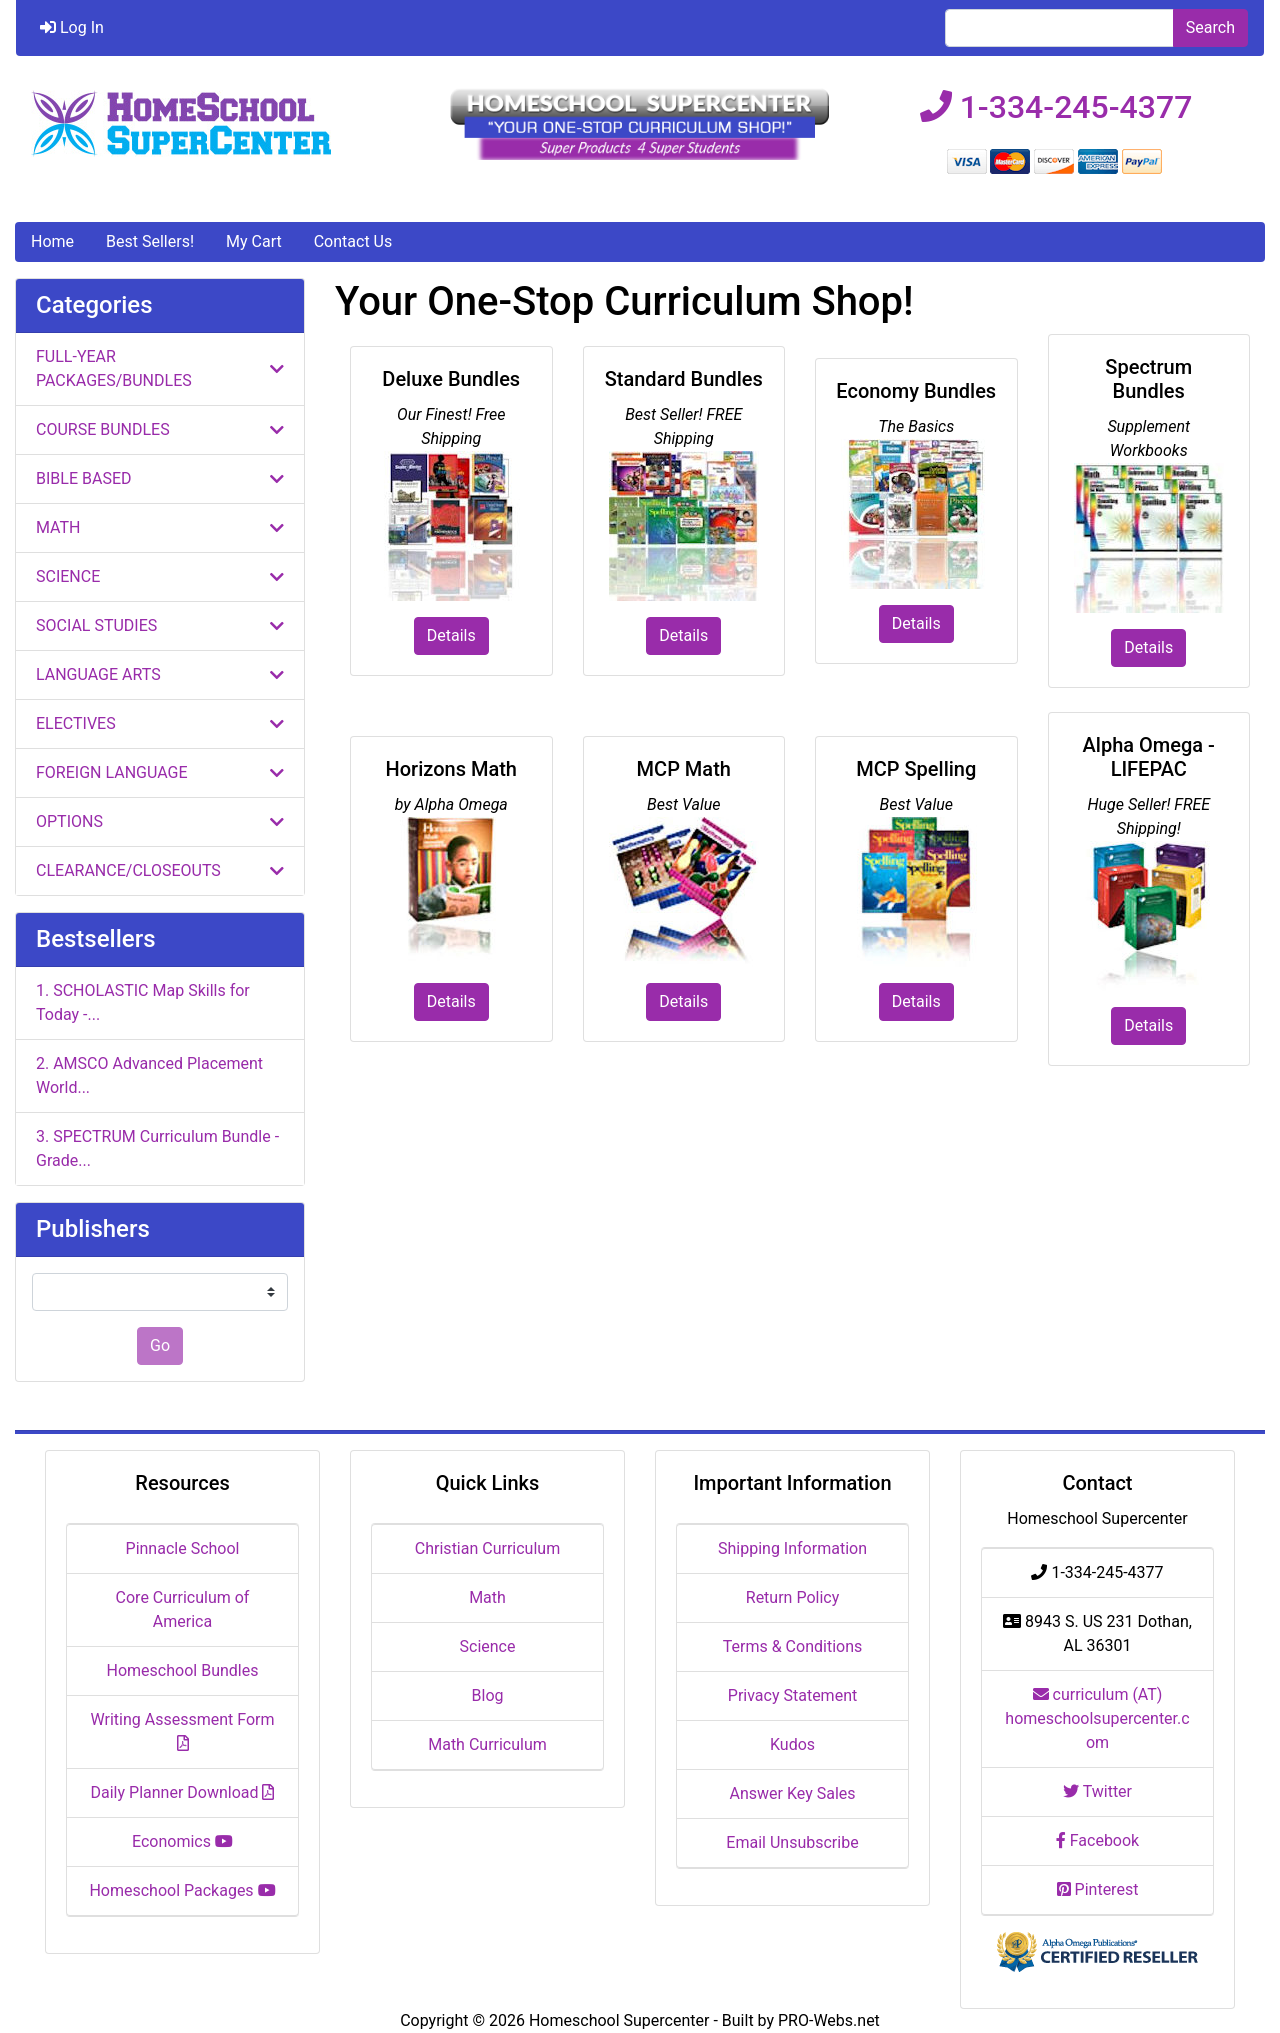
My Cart (254, 241)
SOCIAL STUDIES (160, 625)
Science (488, 1646)
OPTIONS (160, 821)
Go (160, 1345)
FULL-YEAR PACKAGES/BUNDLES (160, 368)
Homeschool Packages (182, 1890)
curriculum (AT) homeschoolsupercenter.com (1097, 1718)
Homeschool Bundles (183, 1670)
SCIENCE (160, 576)
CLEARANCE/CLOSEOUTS (160, 870)
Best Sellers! (150, 241)
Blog (488, 1695)
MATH (160, 527)
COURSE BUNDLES (160, 429)
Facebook (1097, 1840)
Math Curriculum (487, 1744)
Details (451, 635)
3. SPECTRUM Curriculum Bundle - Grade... (157, 1148)
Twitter (1097, 1791)
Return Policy (792, 1597)
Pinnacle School (183, 1548)
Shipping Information (792, 1548)
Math (487, 1597)
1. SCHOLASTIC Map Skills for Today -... (143, 1002)
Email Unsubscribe (792, 1842)
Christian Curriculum (487, 1548)
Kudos (792, 1744)
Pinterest (1098, 1889)
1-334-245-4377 (1056, 107)
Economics (182, 1841)
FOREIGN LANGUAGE (160, 772)
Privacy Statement (792, 1695)
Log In (72, 27)
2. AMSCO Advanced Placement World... (149, 1075)
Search (1210, 27)
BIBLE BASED (160, 478)
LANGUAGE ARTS (160, 674)
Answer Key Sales (792, 1793)
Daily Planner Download (183, 1792)
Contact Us (353, 241)
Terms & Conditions (793, 1646)
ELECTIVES (160, 723)
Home (52, 241)
